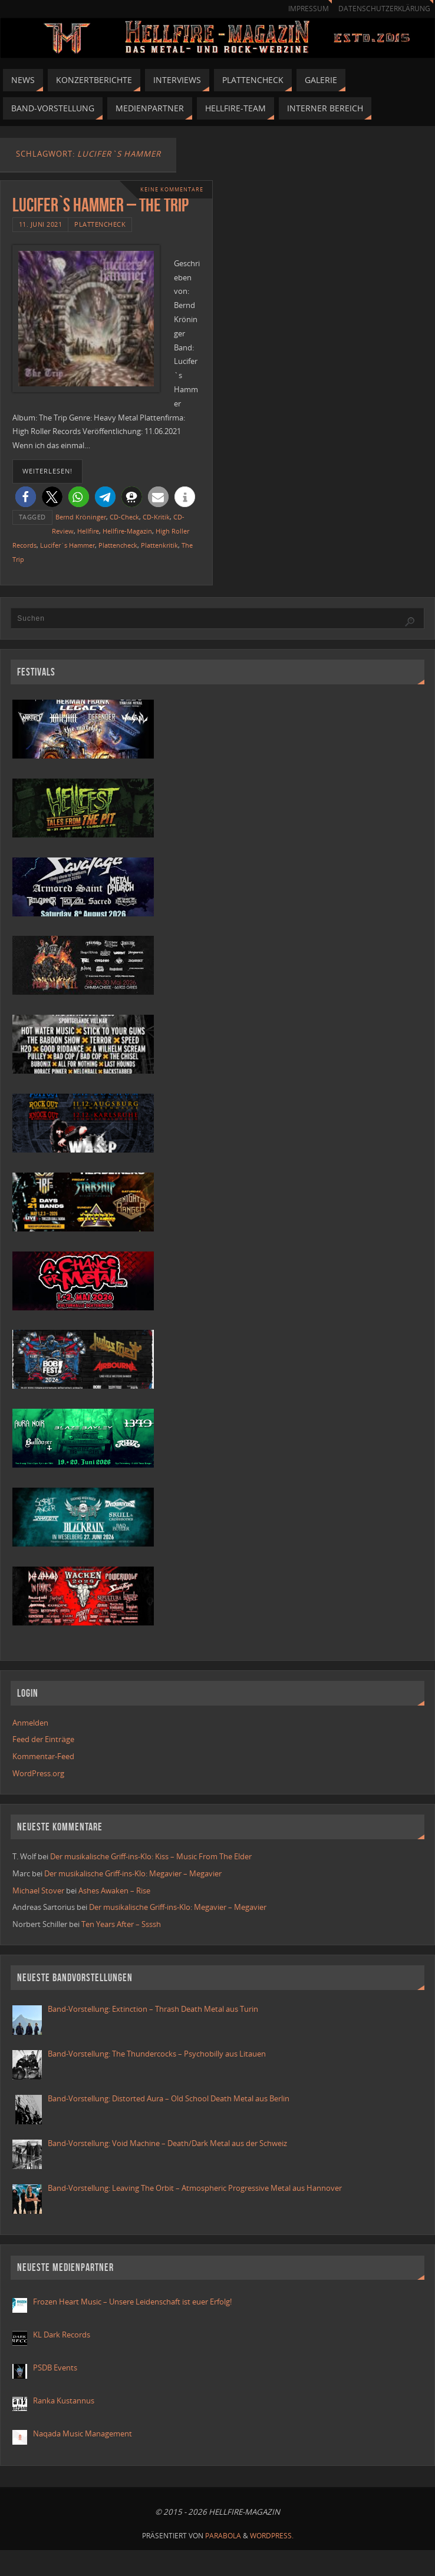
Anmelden (30, 1722)
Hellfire (88, 531)
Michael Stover (38, 1890)
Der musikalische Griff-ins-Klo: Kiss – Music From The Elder (151, 1856)
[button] (25, 496)
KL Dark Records (61, 2334)
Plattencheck (100, 224)
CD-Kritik (156, 516)
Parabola (223, 2536)
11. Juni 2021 (40, 224)
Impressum (308, 9)
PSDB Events (55, 2367)
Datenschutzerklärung (384, 9)
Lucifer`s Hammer (67, 545)
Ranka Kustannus (63, 2400)
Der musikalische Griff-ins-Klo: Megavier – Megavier (133, 1873)
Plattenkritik (159, 545)
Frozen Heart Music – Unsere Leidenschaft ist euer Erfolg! (133, 2301)
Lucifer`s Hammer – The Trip (100, 204)
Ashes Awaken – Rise (114, 1890)
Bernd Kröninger (80, 516)
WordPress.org (38, 1773)
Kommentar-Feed (43, 1756)
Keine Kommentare (171, 189)
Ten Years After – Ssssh (121, 1924)
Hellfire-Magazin (127, 531)
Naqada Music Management (82, 2433)
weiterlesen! (47, 471)
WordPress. (272, 2536)
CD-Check (124, 516)
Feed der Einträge (43, 1739)
